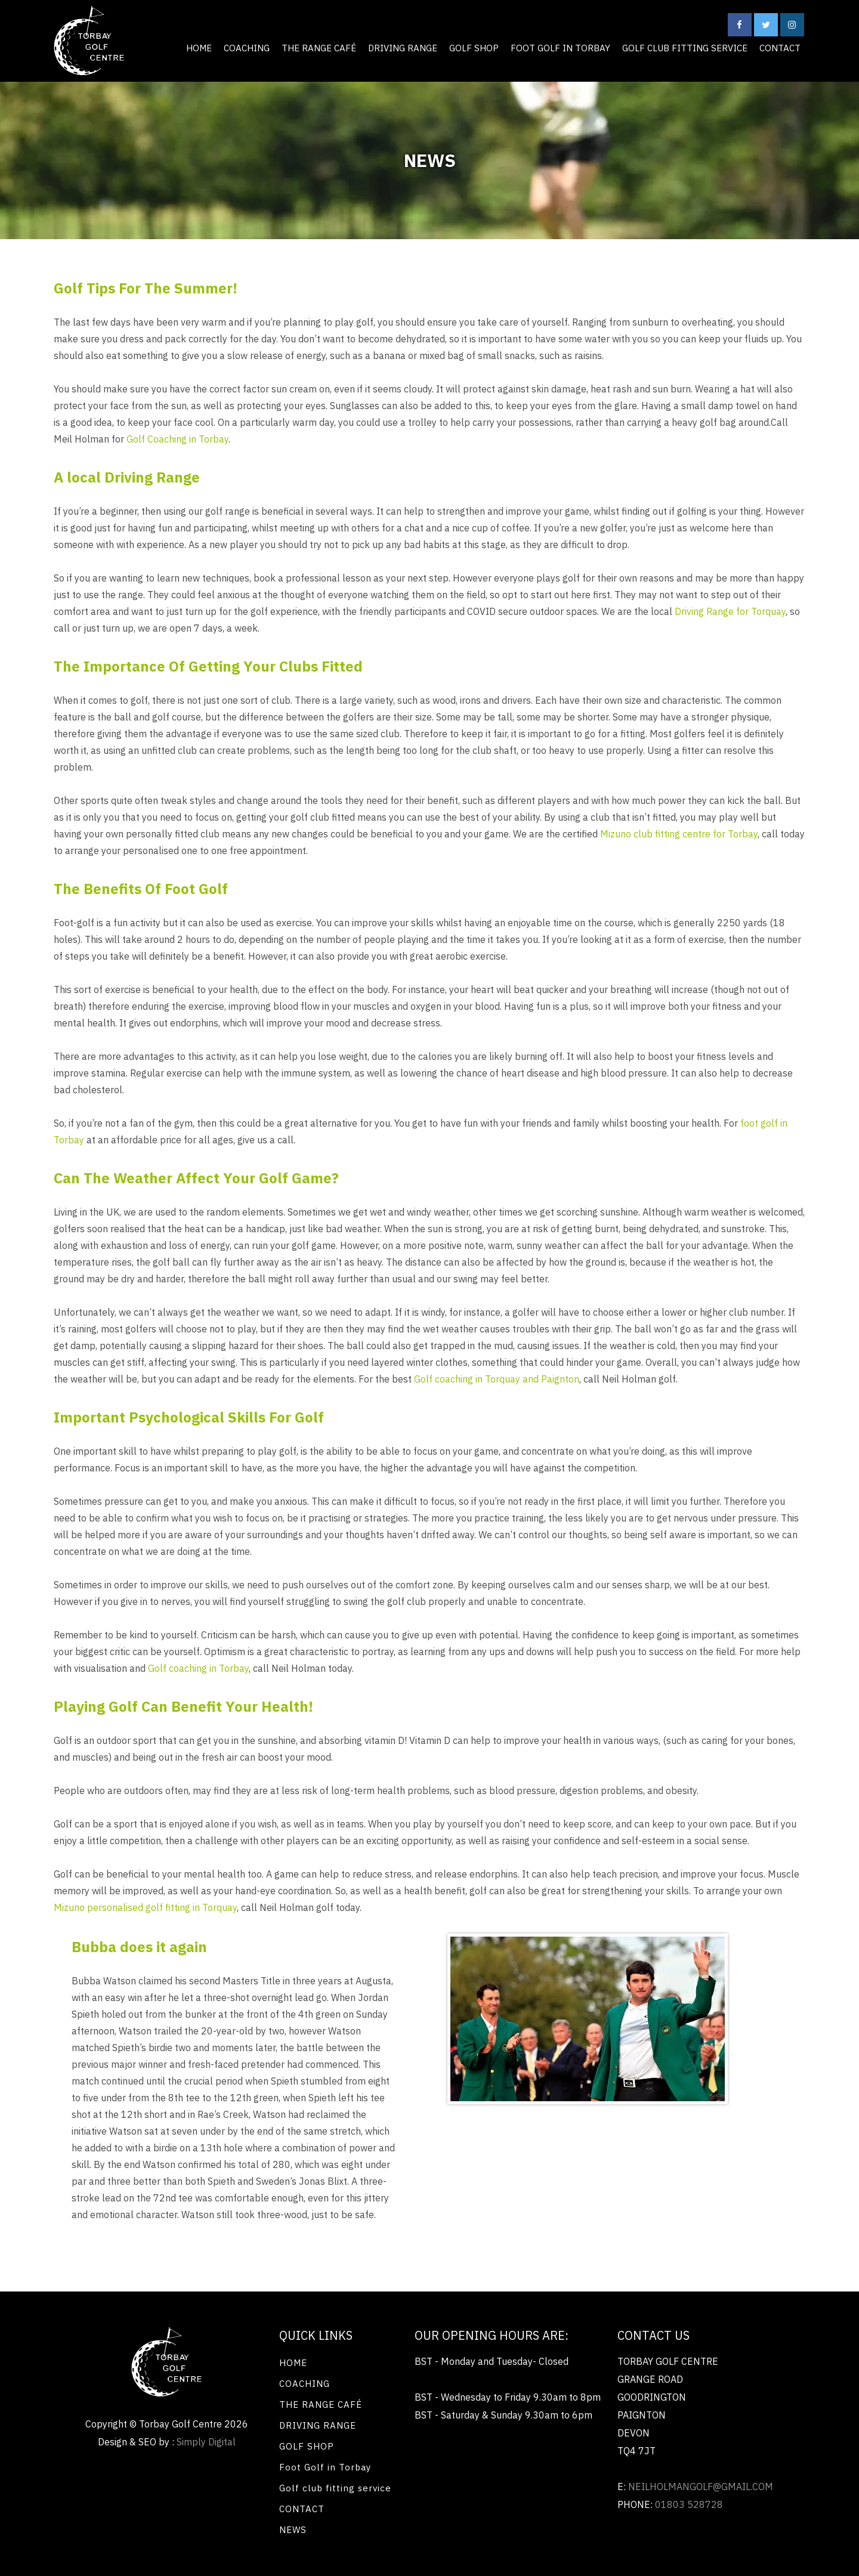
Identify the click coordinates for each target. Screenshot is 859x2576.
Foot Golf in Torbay (560, 48)
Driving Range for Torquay (730, 611)
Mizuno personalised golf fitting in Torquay (145, 1907)
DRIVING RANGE (402, 48)
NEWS (293, 2529)
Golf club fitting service (684, 48)
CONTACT (780, 48)
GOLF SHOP (474, 48)
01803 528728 (689, 2504)
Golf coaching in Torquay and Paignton (496, 1379)
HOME (199, 48)
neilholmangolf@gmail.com (700, 2486)
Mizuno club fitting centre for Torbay (679, 834)
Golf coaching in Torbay (198, 1668)
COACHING (247, 48)
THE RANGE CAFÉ (319, 48)
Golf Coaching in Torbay (177, 439)
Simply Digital (206, 2442)
